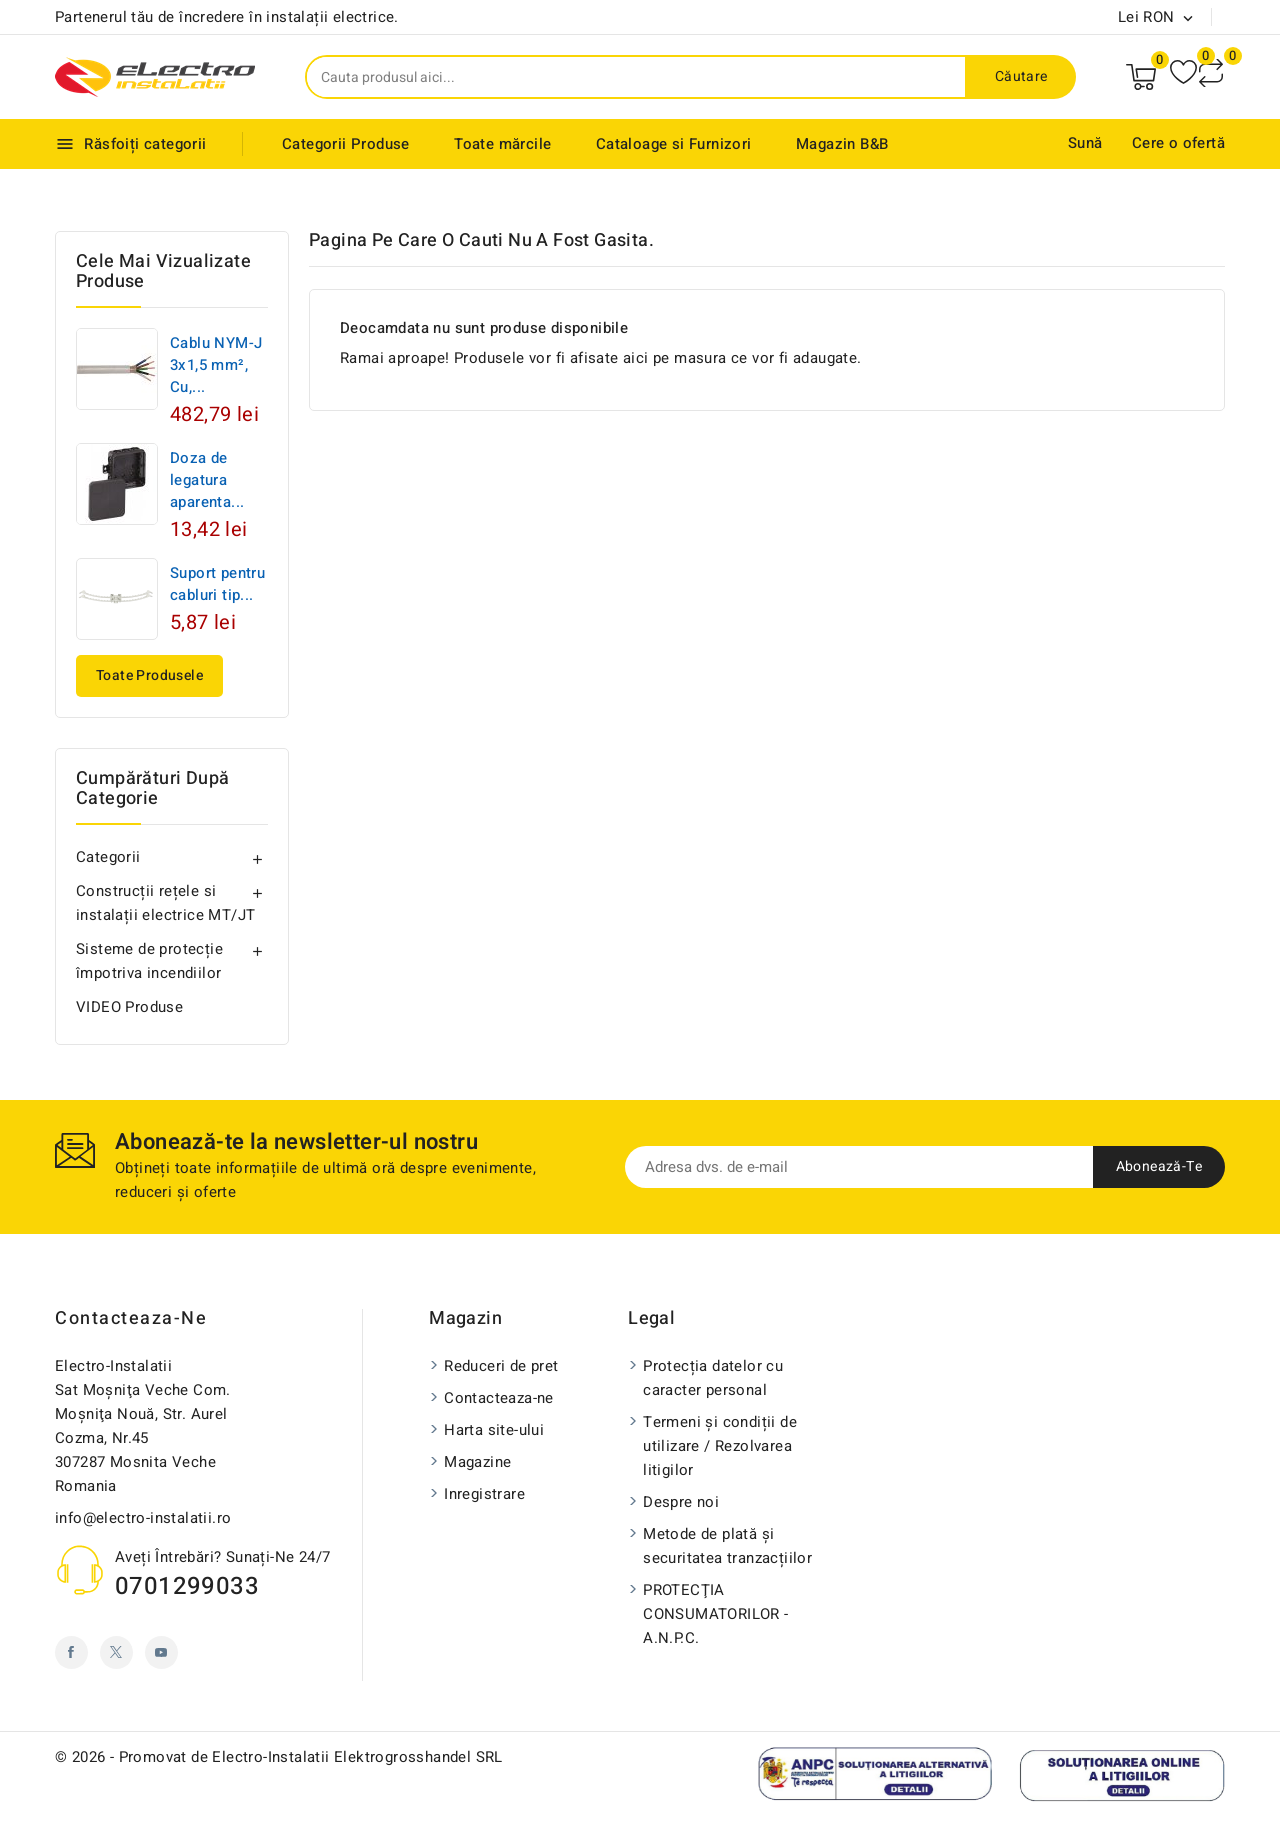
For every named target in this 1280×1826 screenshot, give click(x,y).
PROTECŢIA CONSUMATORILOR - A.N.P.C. (715, 1614)
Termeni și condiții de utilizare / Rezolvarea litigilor (720, 1446)
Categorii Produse (346, 144)
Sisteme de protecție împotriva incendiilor (149, 961)
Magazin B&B (842, 144)
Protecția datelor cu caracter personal (713, 1378)
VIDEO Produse (129, 1007)
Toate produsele (149, 675)
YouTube (161, 1652)
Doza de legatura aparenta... (207, 480)
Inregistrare (484, 1494)
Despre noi (681, 1502)
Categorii (108, 857)
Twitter (116, 1652)
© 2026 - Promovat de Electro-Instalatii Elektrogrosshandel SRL (279, 1757)
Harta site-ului (494, 1430)
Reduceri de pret (501, 1366)
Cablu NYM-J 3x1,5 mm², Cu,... (216, 365)
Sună (1085, 143)
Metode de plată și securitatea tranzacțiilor (727, 1546)
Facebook (71, 1652)
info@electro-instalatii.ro (143, 1518)
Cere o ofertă (1178, 143)
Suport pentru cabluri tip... (217, 584)
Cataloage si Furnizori (674, 144)
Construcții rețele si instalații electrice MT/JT (165, 903)
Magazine (477, 1462)
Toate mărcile (502, 144)
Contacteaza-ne (131, 1318)
